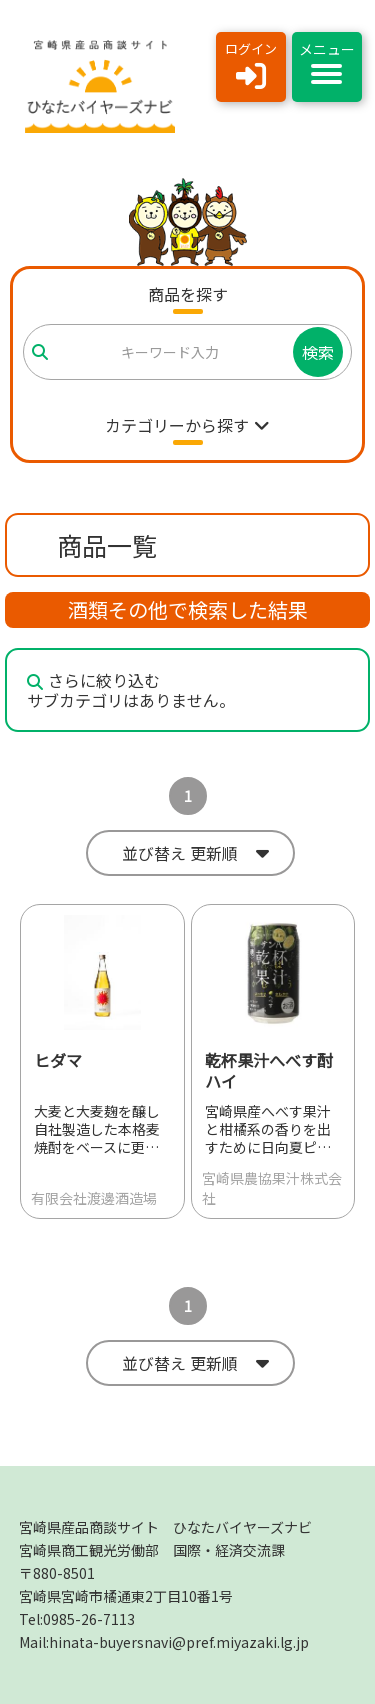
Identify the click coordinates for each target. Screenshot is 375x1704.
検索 (318, 352)
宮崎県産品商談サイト (165, 1527)
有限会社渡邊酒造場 (94, 1198)
